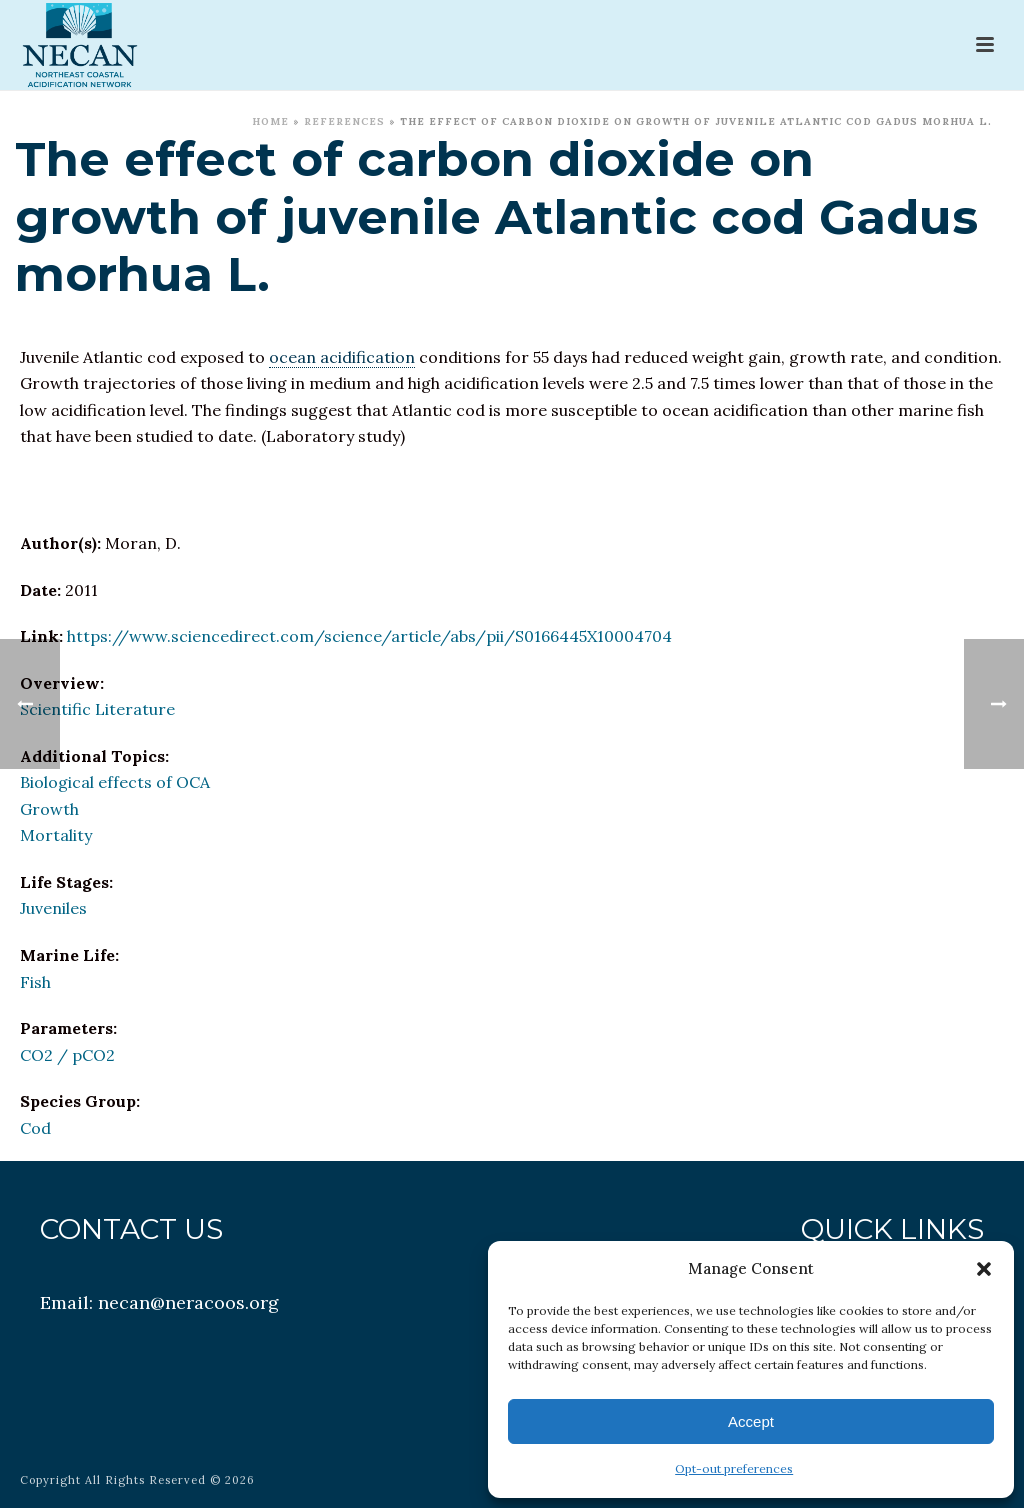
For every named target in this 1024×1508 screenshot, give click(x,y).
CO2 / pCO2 (67, 1055)
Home (270, 121)
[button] (984, 1269)
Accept (751, 1421)
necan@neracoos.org (188, 1302)
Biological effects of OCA (115, 782)
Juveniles (53, 908)
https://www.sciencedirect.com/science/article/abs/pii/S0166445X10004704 (369, 636)
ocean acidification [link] (342, 357)
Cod (35, 1128)
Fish (35, 982)
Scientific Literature (97, 709)
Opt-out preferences (734, 1468)
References (344, 121)
